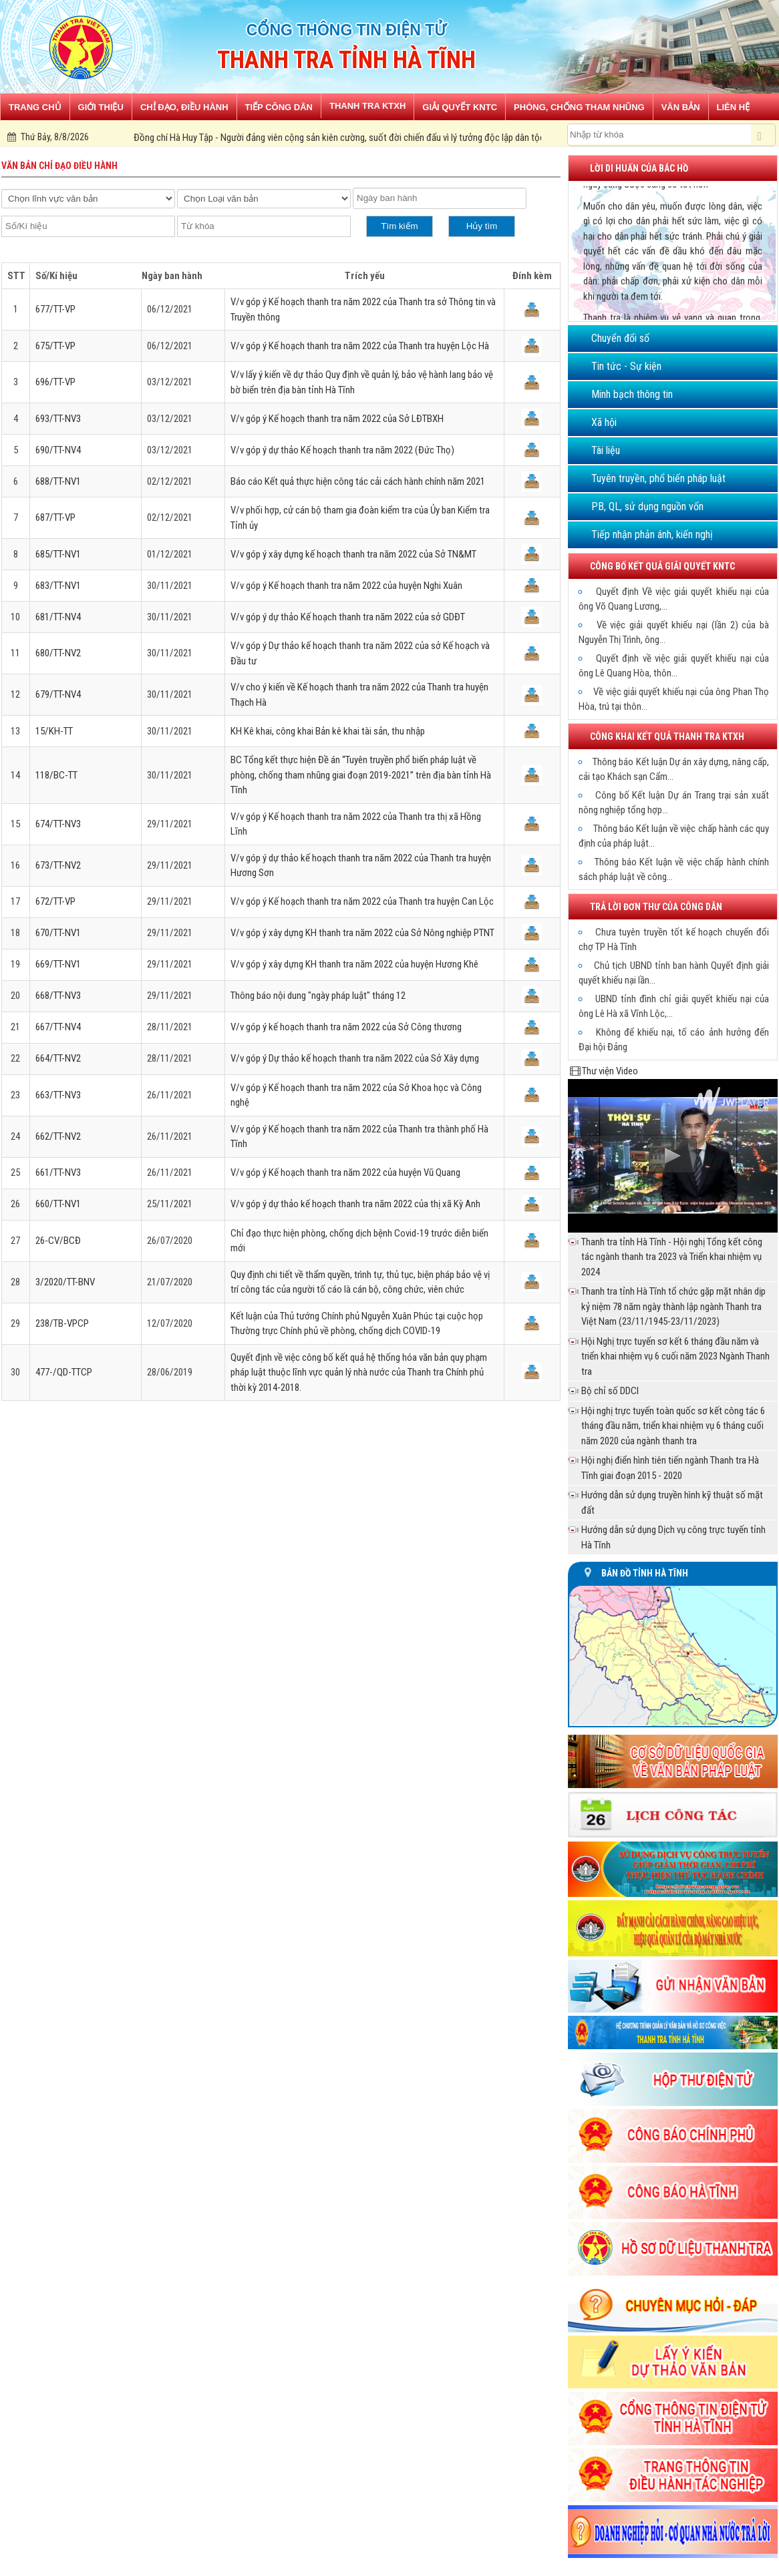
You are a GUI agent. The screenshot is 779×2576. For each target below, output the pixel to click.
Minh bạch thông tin (632, 394)
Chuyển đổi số (620, 338)
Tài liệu (605, 450)
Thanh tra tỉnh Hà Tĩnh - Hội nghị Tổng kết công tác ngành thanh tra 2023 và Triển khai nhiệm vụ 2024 (671, 1257)
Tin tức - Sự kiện (626, 366)
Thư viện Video (610, 1071)
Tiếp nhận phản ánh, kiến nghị (652, 534)
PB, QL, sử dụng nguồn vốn (647, 506)
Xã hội (604, 422)
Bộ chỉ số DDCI (610, 1391)
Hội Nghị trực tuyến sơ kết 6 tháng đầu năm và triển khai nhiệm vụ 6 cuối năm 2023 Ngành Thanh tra (675, 1356)
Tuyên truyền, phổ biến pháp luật (658, 478)
